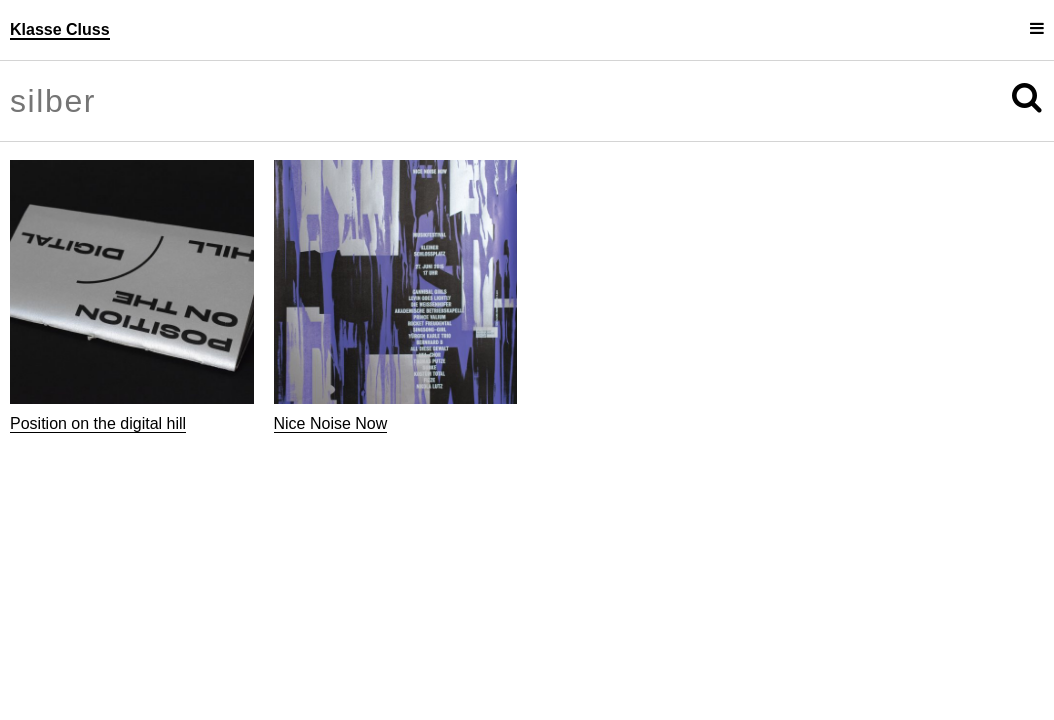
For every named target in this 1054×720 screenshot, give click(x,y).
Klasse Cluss (60, 29)
